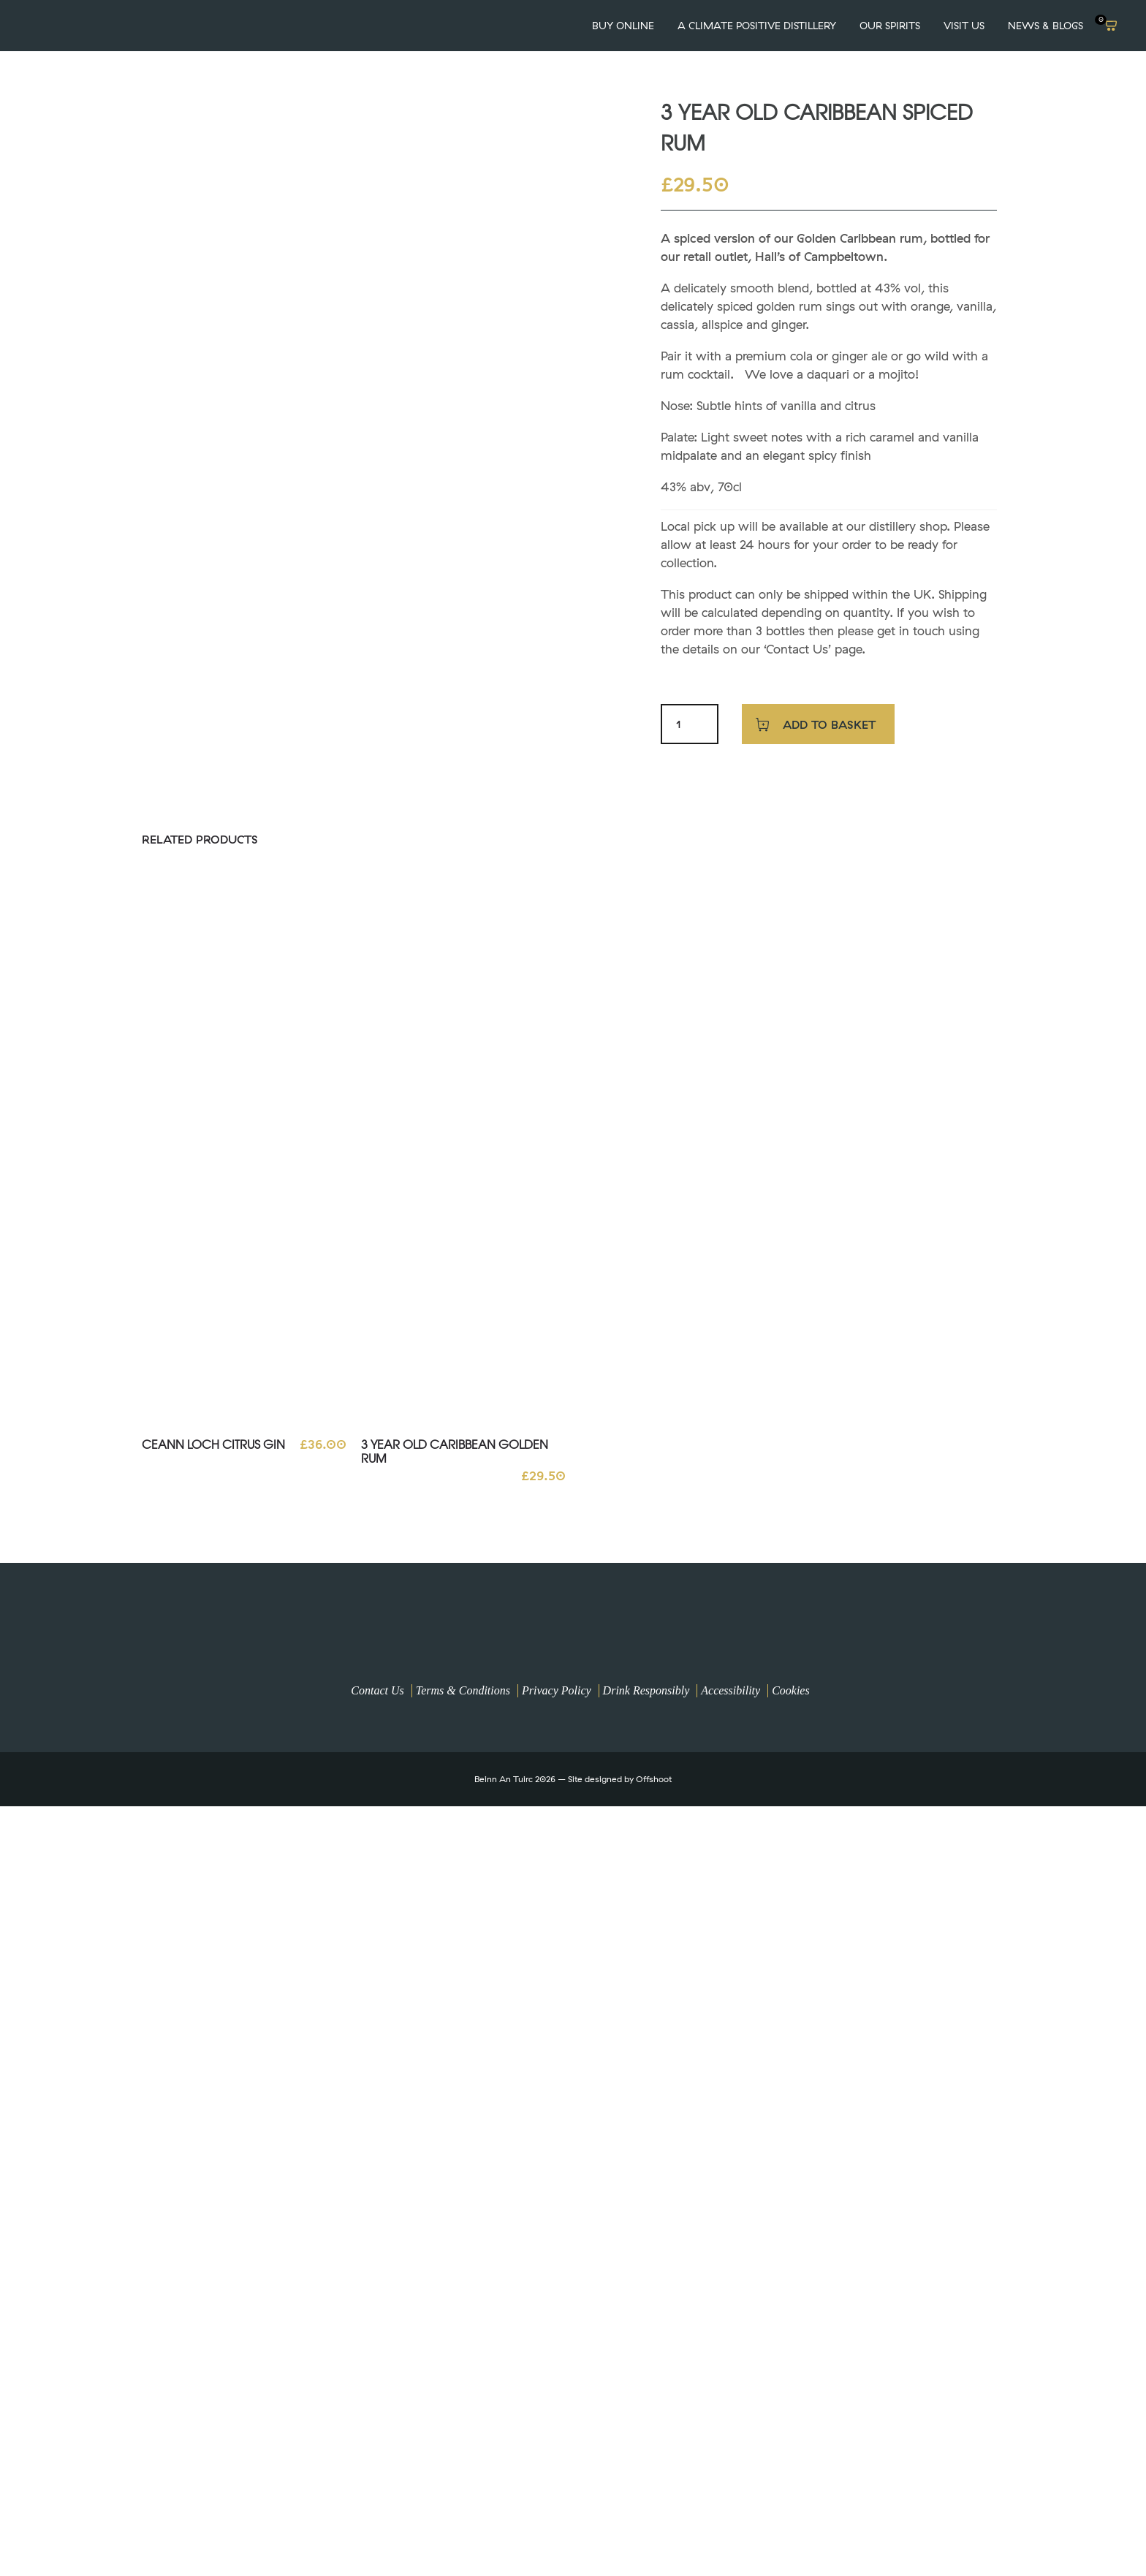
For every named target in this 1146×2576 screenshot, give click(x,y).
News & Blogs (1045, 25)
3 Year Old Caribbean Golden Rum (454, 1450)
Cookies (791, 1690)
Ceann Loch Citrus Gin (213, 1443)
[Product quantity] (679, 724)
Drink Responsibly (646, 1690)
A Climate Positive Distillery (757, 25)
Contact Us (377, 1690)
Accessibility (730, 1690)
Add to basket (829, 724)
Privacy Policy (556, 1690)
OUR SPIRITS (890, 25)
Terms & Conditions (463, 1690)
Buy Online (623, 25)
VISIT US (964, 25)
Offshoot (654, 1778)
